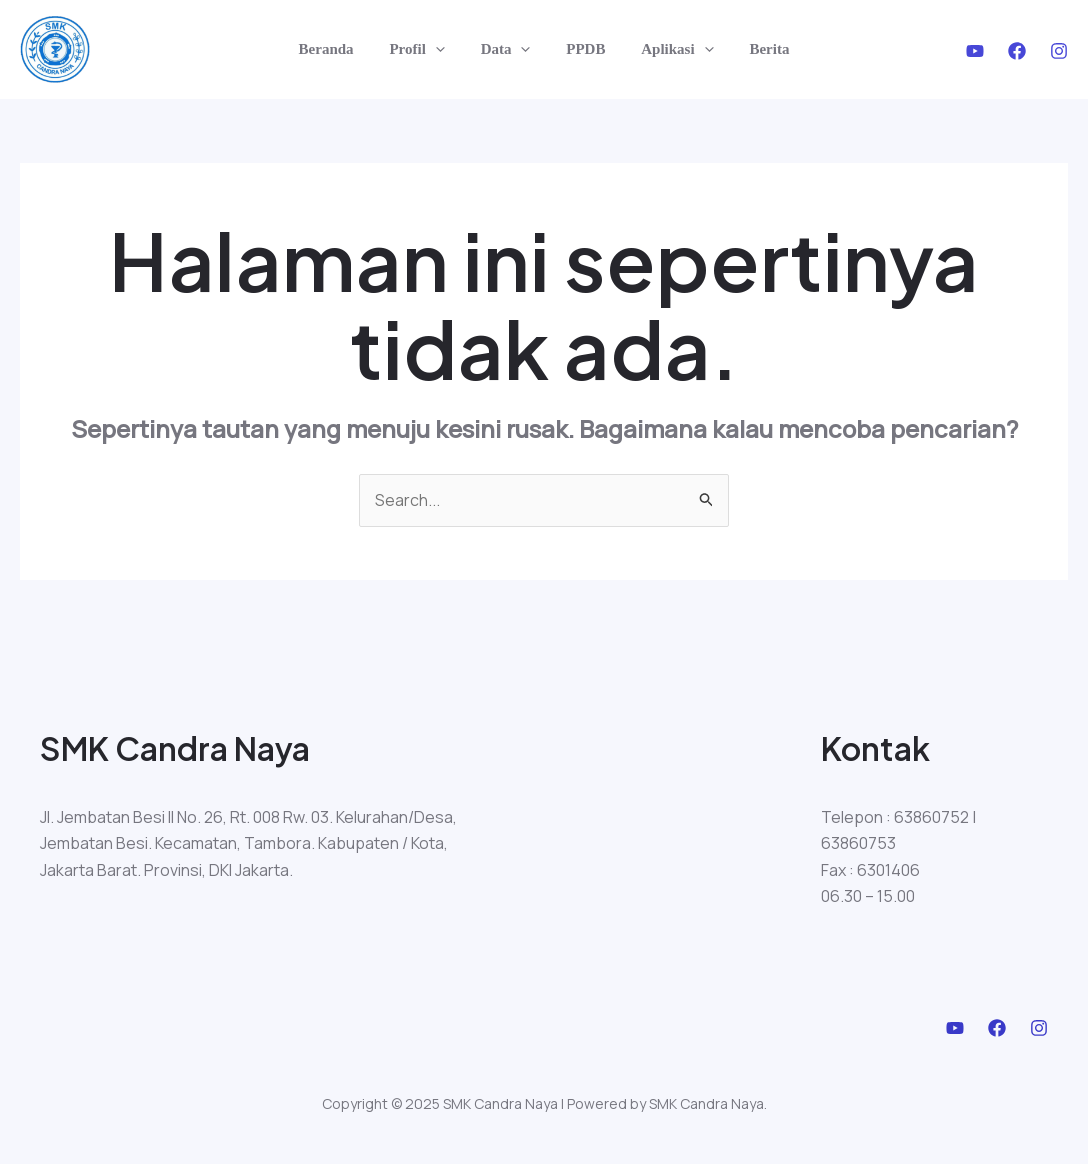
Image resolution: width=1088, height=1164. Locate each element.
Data (509, 49)
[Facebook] (1017, 51)
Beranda (340, 49)
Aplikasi (669, 49)
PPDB (582, 49)
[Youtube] (975, 51)
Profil (425, 49)
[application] (444, 49)
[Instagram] (1059, 51)
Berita (755, 49)
